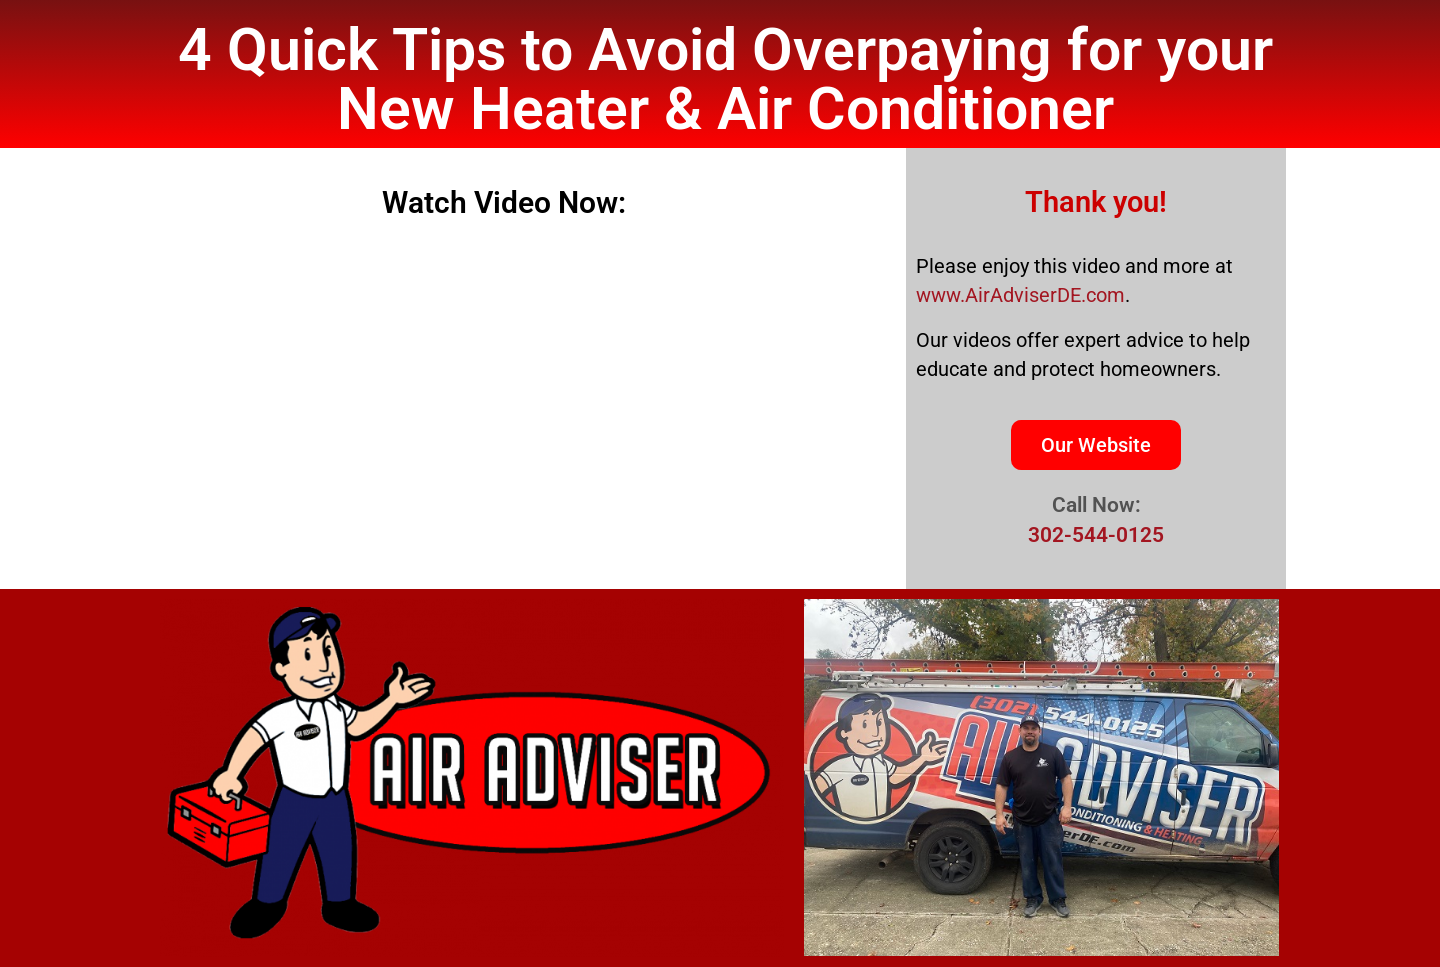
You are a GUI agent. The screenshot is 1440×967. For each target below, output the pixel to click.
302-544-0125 (1096, 535)
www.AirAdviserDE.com (1020, 295)
